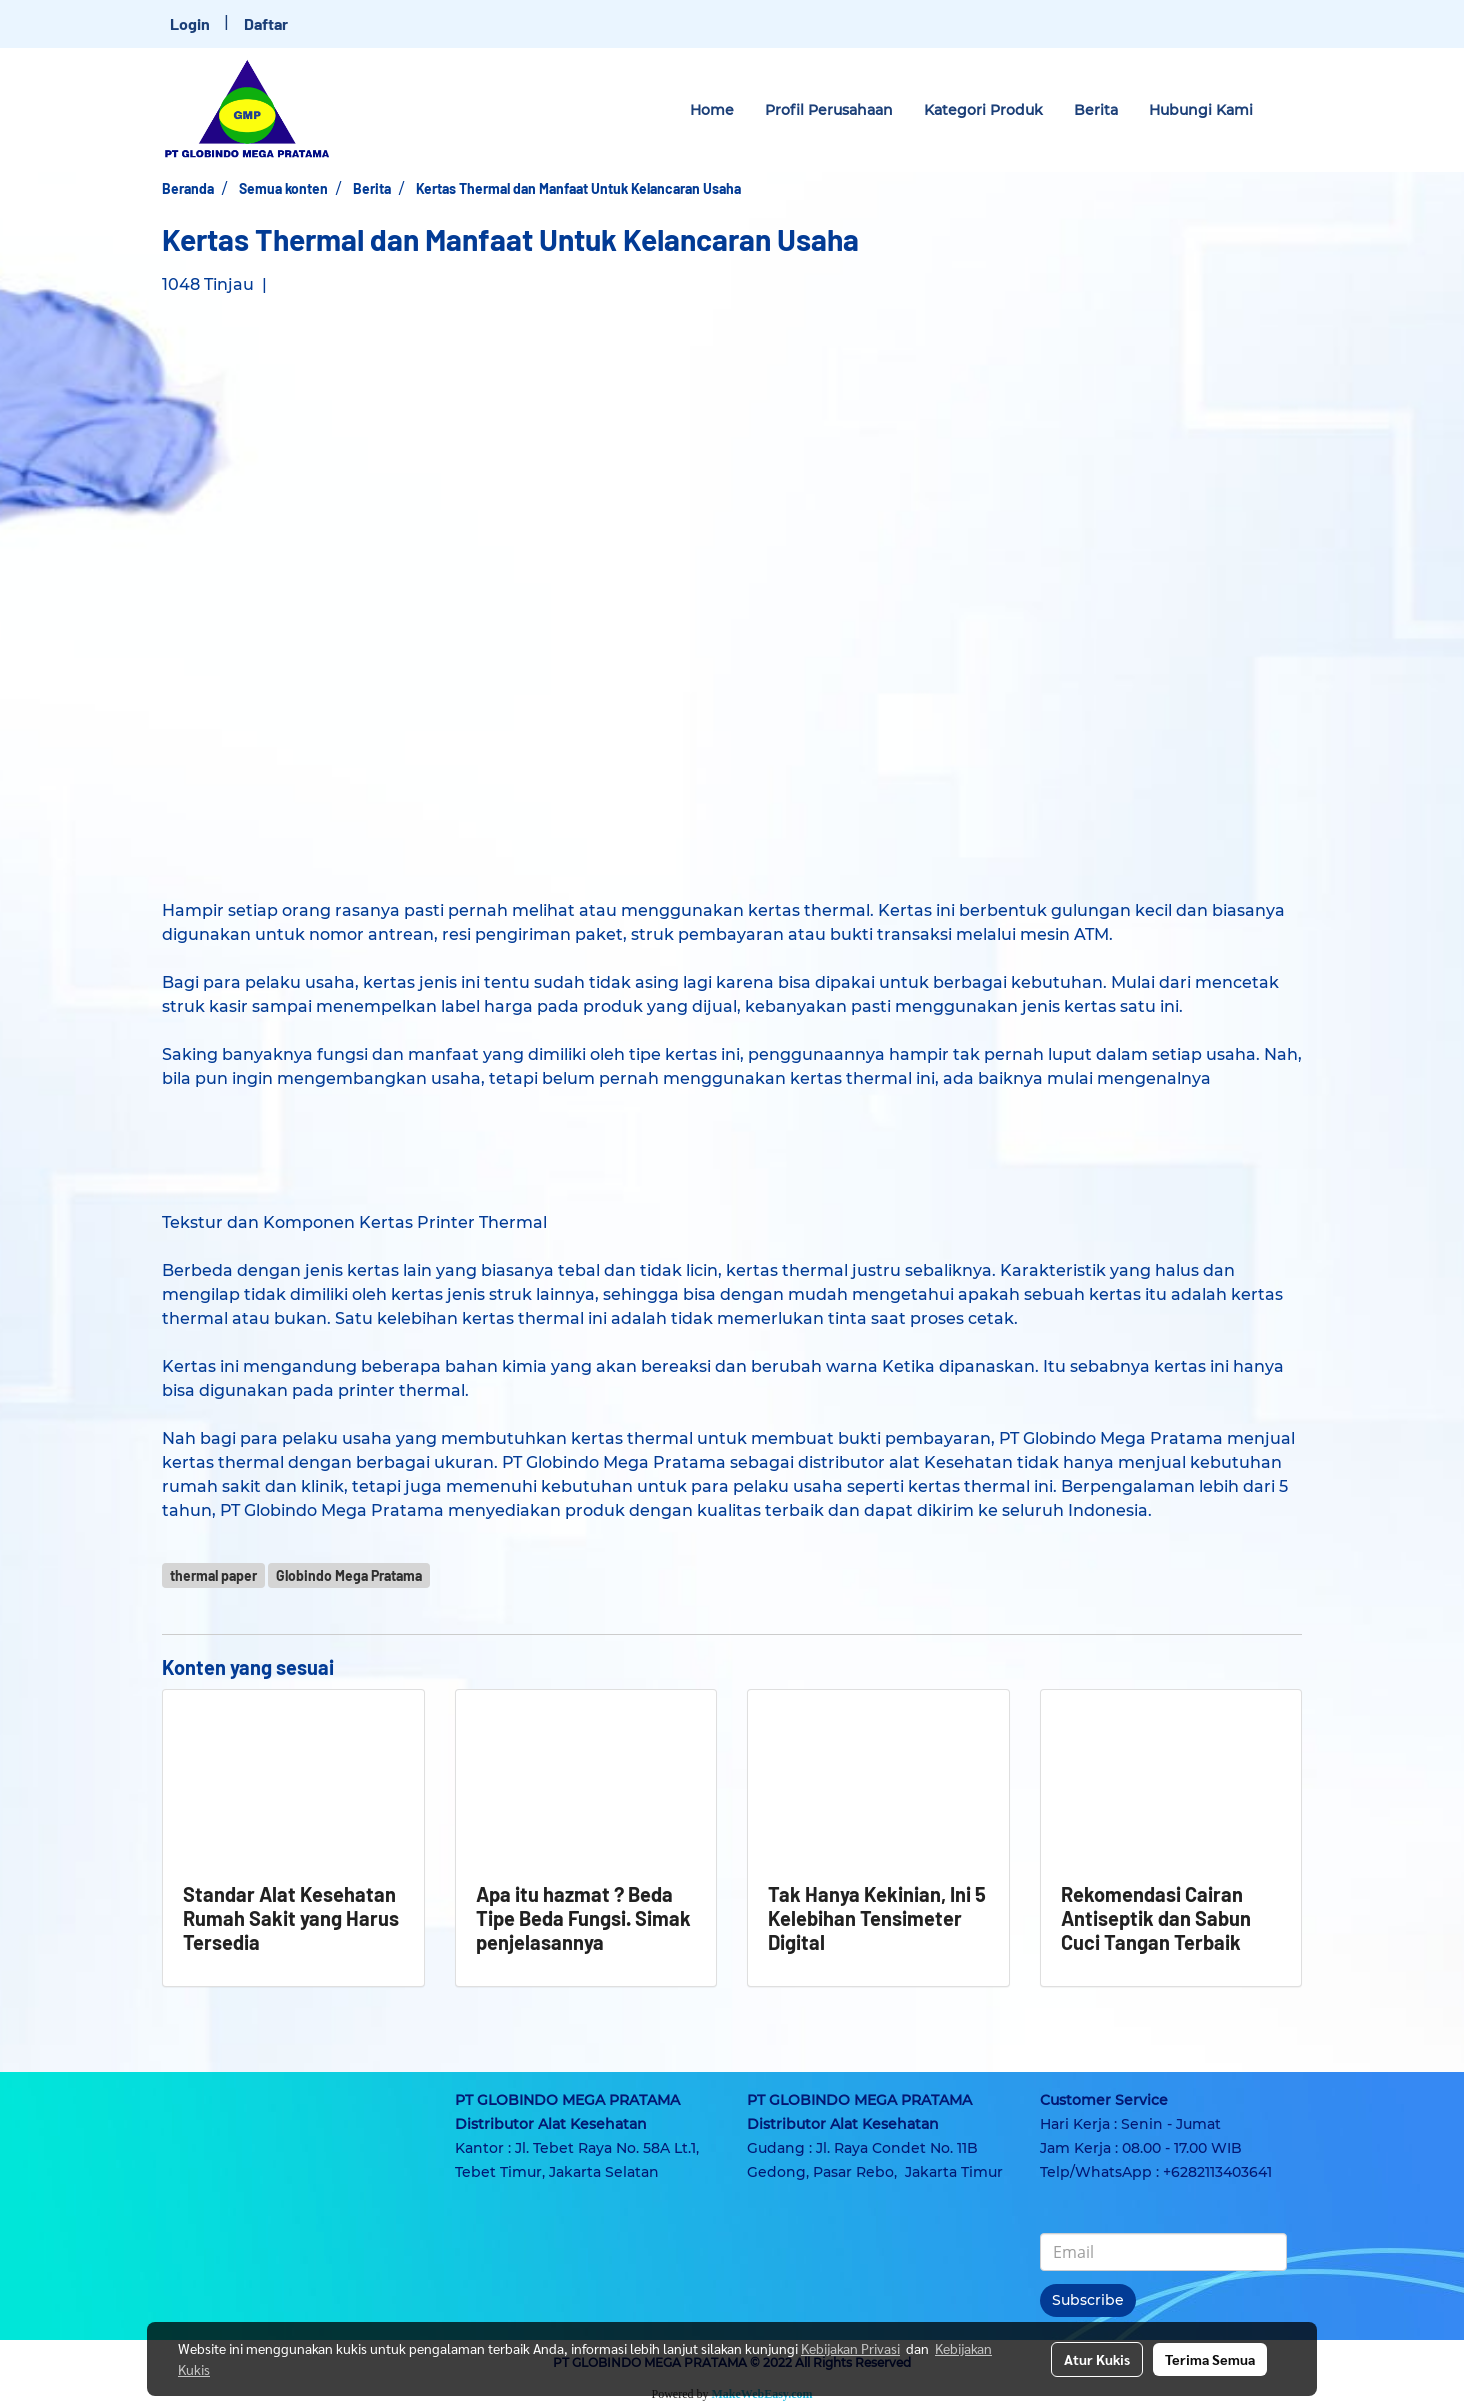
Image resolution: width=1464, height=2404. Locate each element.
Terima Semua (1210, 2359)
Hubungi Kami (1201, 110)
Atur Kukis (1097, 2359)
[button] (1286, 110)
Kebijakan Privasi (850, 2348)
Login (190, 23)
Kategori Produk (983, 110)
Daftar (266, 23)
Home (712, 110)
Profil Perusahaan (829, 110)
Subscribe (1088, 2300)
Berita (1096, 110)
